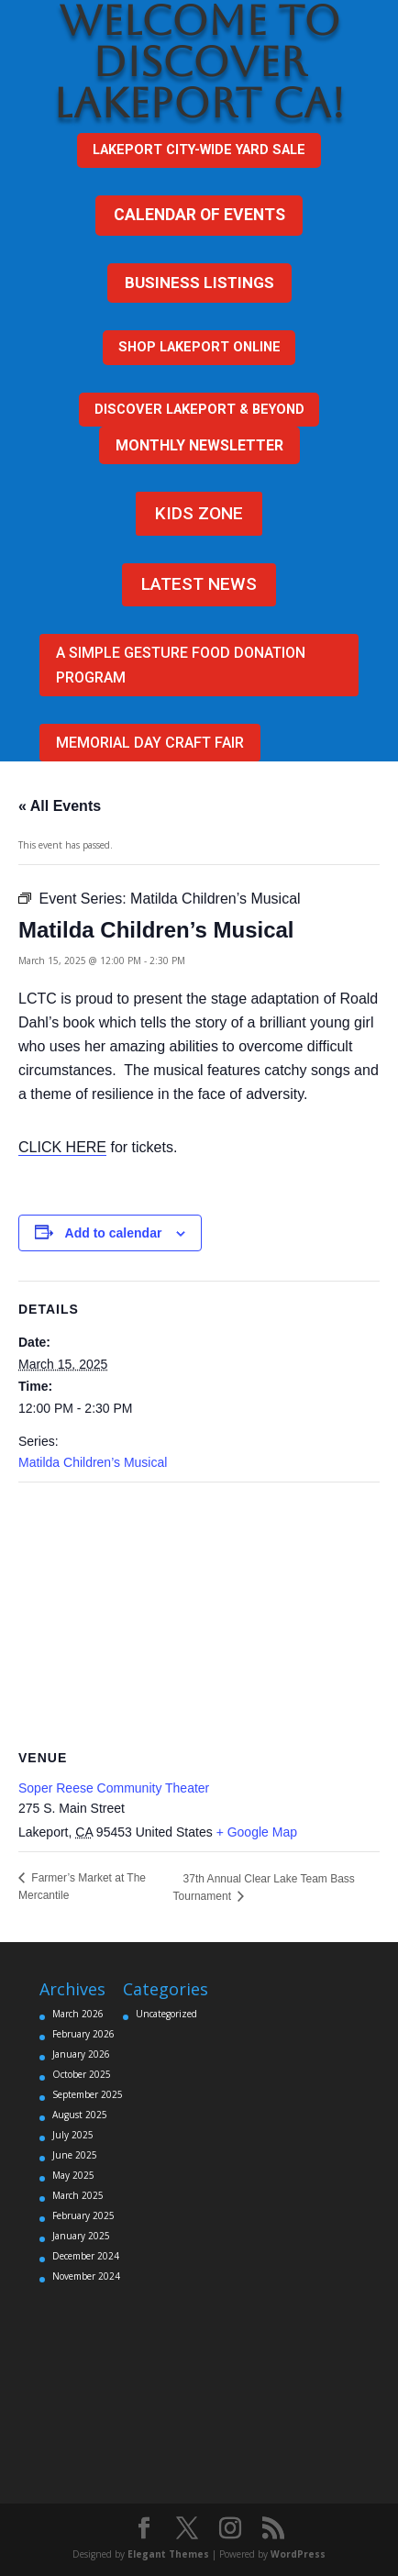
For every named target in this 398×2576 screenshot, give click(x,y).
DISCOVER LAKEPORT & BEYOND (199, 409)
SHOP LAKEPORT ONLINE (199, 347)
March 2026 (78, 2013)
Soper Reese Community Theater (113, 1788)
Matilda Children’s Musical (92, 1462)
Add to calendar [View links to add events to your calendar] (113, 1233)
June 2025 (74, 2155)
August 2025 (79, 2114)
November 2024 (86, 2276)
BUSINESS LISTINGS (199, 282)
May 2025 (73, 2175)
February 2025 (83, 2215)
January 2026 (81, 2054)
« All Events (59, 806)
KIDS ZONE (199, 513)
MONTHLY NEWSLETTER (199, 445)
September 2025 (87, 2094)
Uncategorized (166, 2013)
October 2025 (81, 2074)
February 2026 (83, 2033)
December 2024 (85, 2255)
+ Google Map (256, 1832)
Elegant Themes (168, 2554)
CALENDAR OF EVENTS (199, 214)
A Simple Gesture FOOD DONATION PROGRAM (180, 665)
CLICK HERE (62, 1147)
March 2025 (78, 2195)
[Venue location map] (199, 1615)
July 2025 (73, 2134)
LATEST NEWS (199, 583)
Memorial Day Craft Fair (150, 742)
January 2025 (81, 2235)
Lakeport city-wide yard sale (199, 149)
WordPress (298, 2554)
